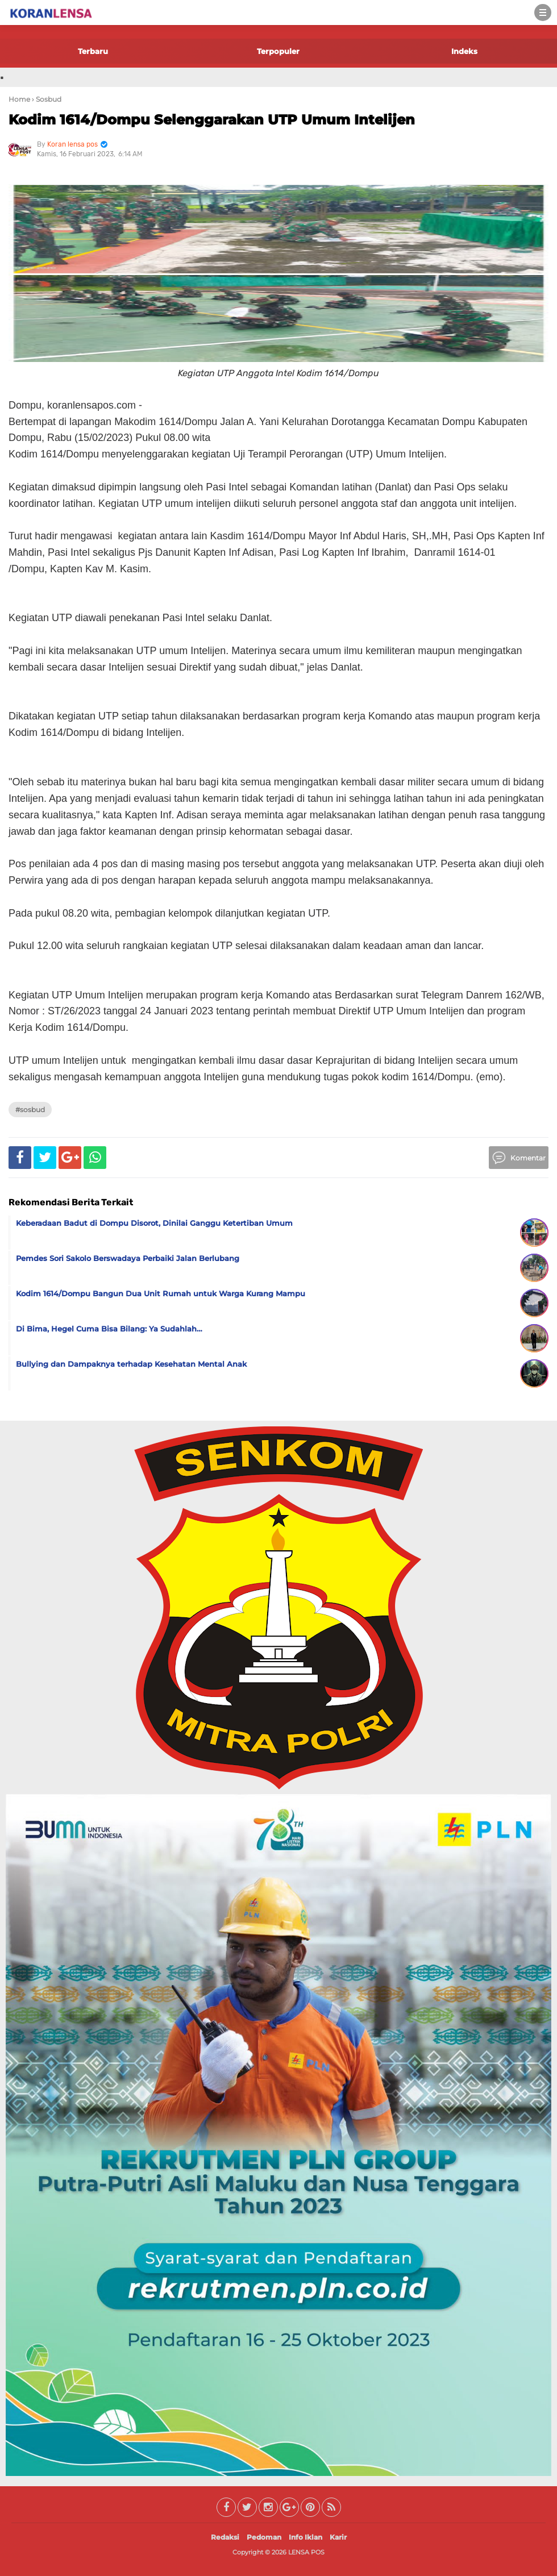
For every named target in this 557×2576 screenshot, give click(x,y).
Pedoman (264, 2537)
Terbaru (93, 51)
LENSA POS (306, 2552)
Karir (338, 2537)
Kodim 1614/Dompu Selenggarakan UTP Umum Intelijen (212, 119)
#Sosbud (30, 1109)
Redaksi (225, 2537)
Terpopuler (278, 51)
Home (19, 99)
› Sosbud (46, 99)
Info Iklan (305, 2537)
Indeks (464, 51)
